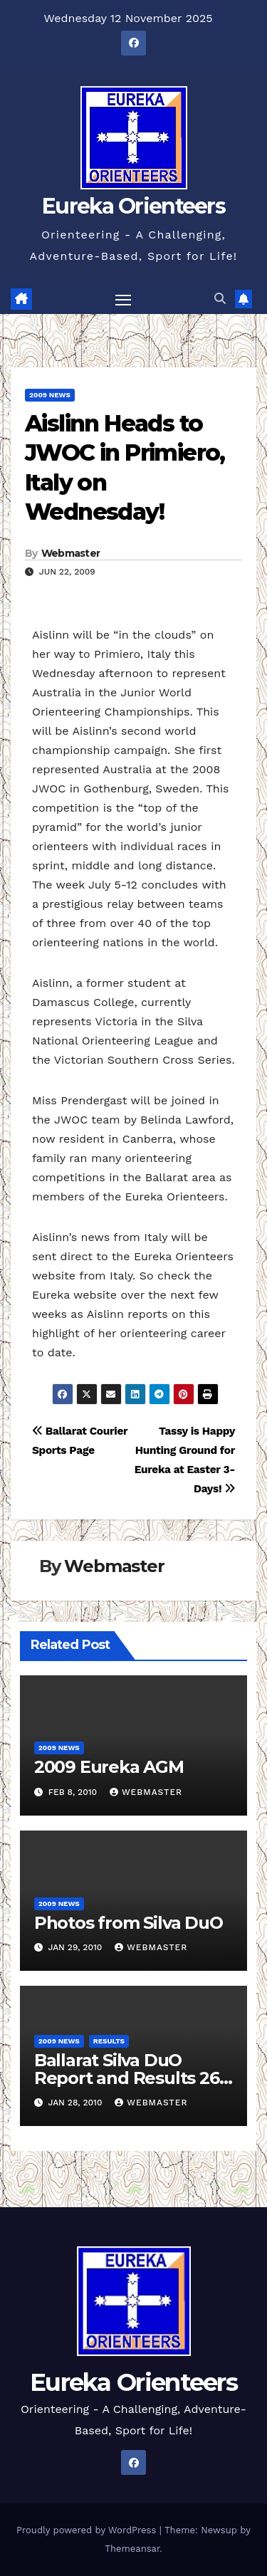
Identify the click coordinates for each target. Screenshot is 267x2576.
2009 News (49, 395)
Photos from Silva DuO (128, 1922)
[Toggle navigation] (123, 300)
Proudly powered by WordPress (87, 2530)
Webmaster (70, 553)
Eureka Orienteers (133, 206)
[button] (220, 298)
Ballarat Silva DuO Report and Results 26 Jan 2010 (126, 2078)
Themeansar (132, 2548)
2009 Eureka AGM (109, 1766)
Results (109, 2041)
